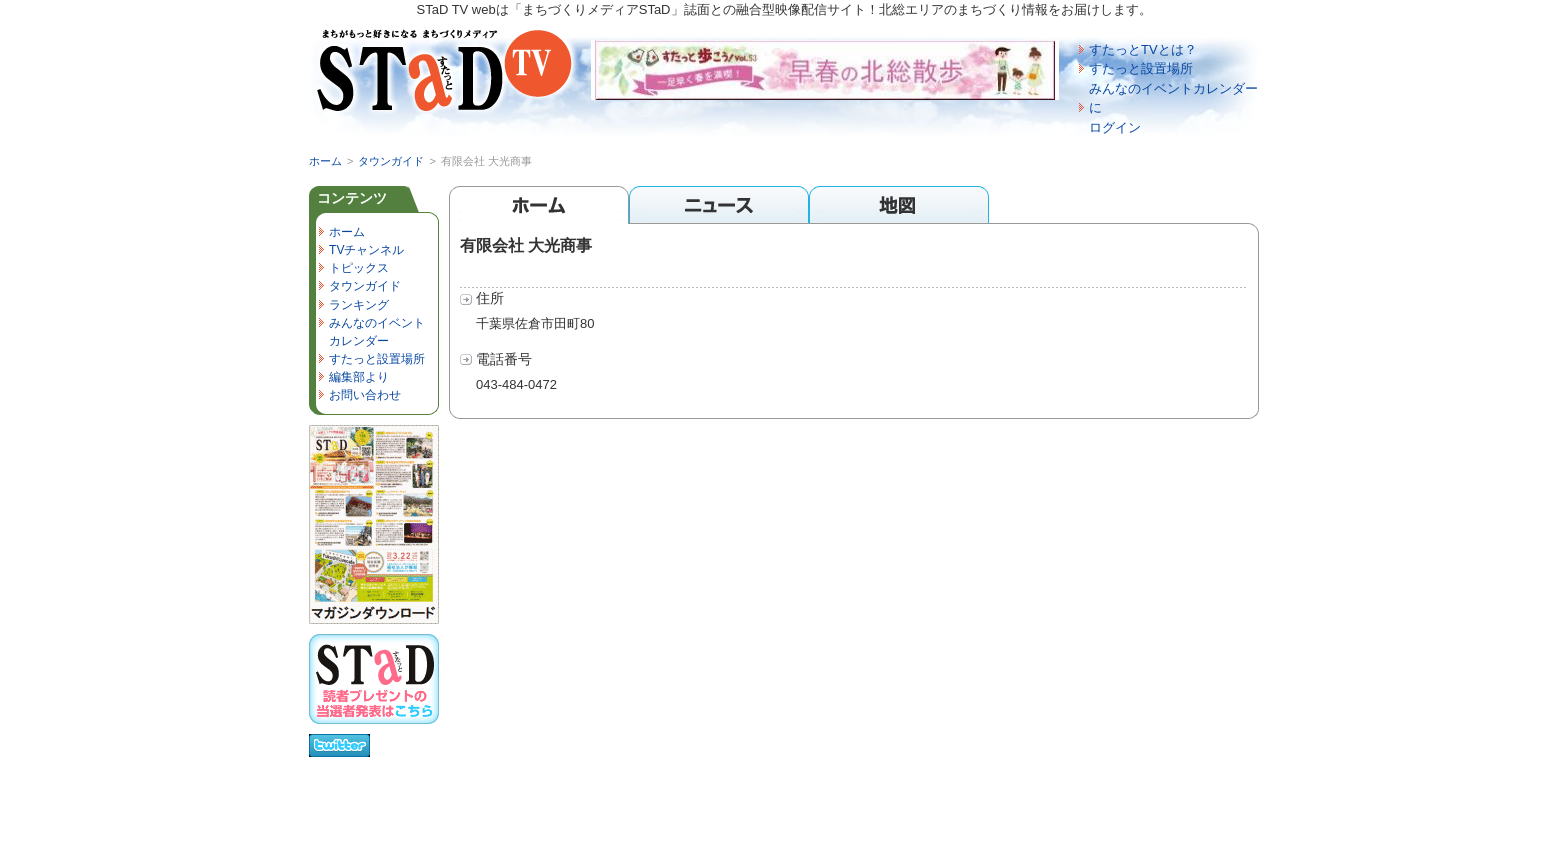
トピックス (359, 268)
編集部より (359, 377)
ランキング (359, 305)
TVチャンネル (366, 250)
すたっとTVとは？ (1143, 49)
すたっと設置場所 (1141, 68)
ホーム (325, 161)
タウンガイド (391, 161)
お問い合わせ (365, 395)
